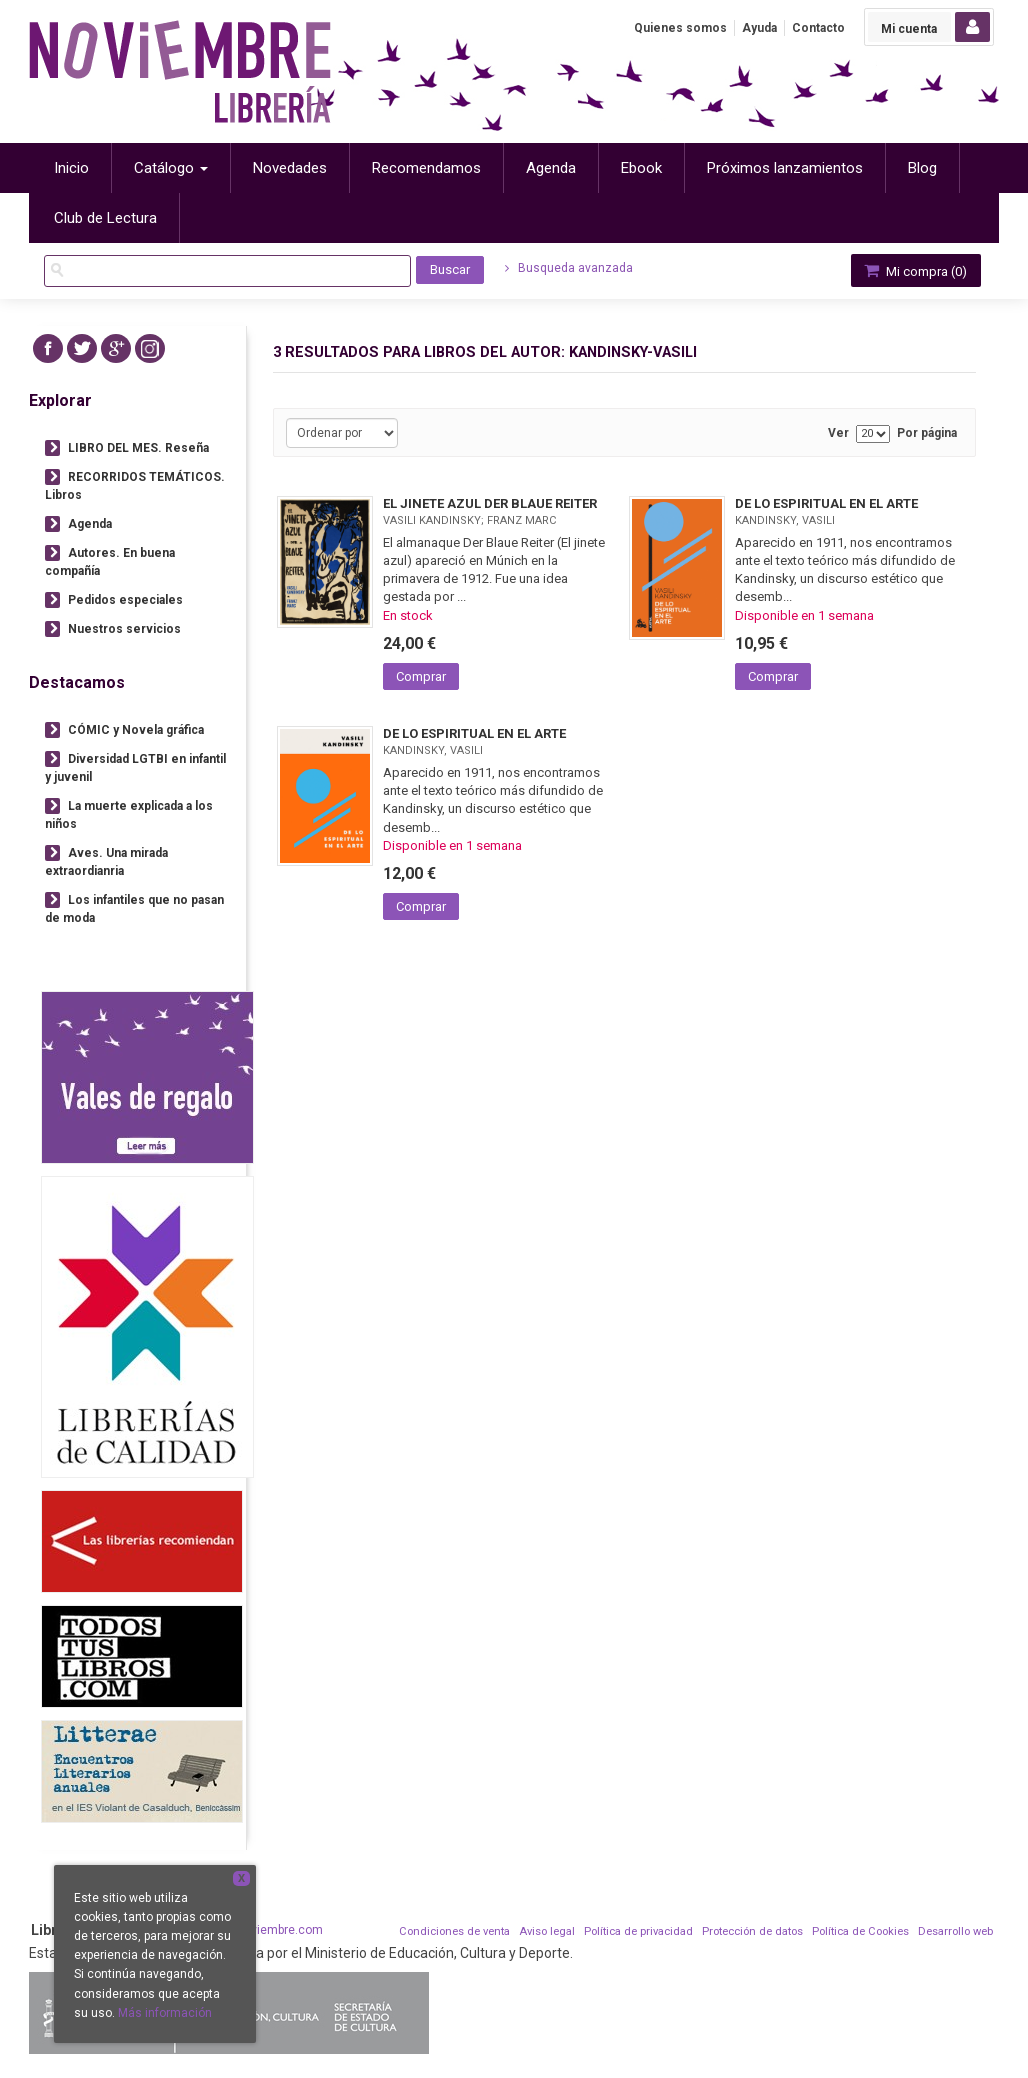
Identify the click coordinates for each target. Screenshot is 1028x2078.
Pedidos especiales (125, 600)
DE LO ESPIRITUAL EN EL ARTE (826, 503)
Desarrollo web (955, 1931)
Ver (838, 433)
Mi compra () (914, 270)
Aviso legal (547, 1931)
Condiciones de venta (454, 1931)
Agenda (90, 524)
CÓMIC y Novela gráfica (136, 730)
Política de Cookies (860, 1931)
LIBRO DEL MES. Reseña (138, 448)
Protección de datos (752, 1931)
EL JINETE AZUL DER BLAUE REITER (490, 503)
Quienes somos (680, 28)
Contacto (818, 28)
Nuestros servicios (124, 629)
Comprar (421, 676)
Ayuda (759, 28)
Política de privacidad (638, 1931)
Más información (165, 2013)
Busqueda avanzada (569, 268)
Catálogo (171, 168)
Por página (927, 433)
